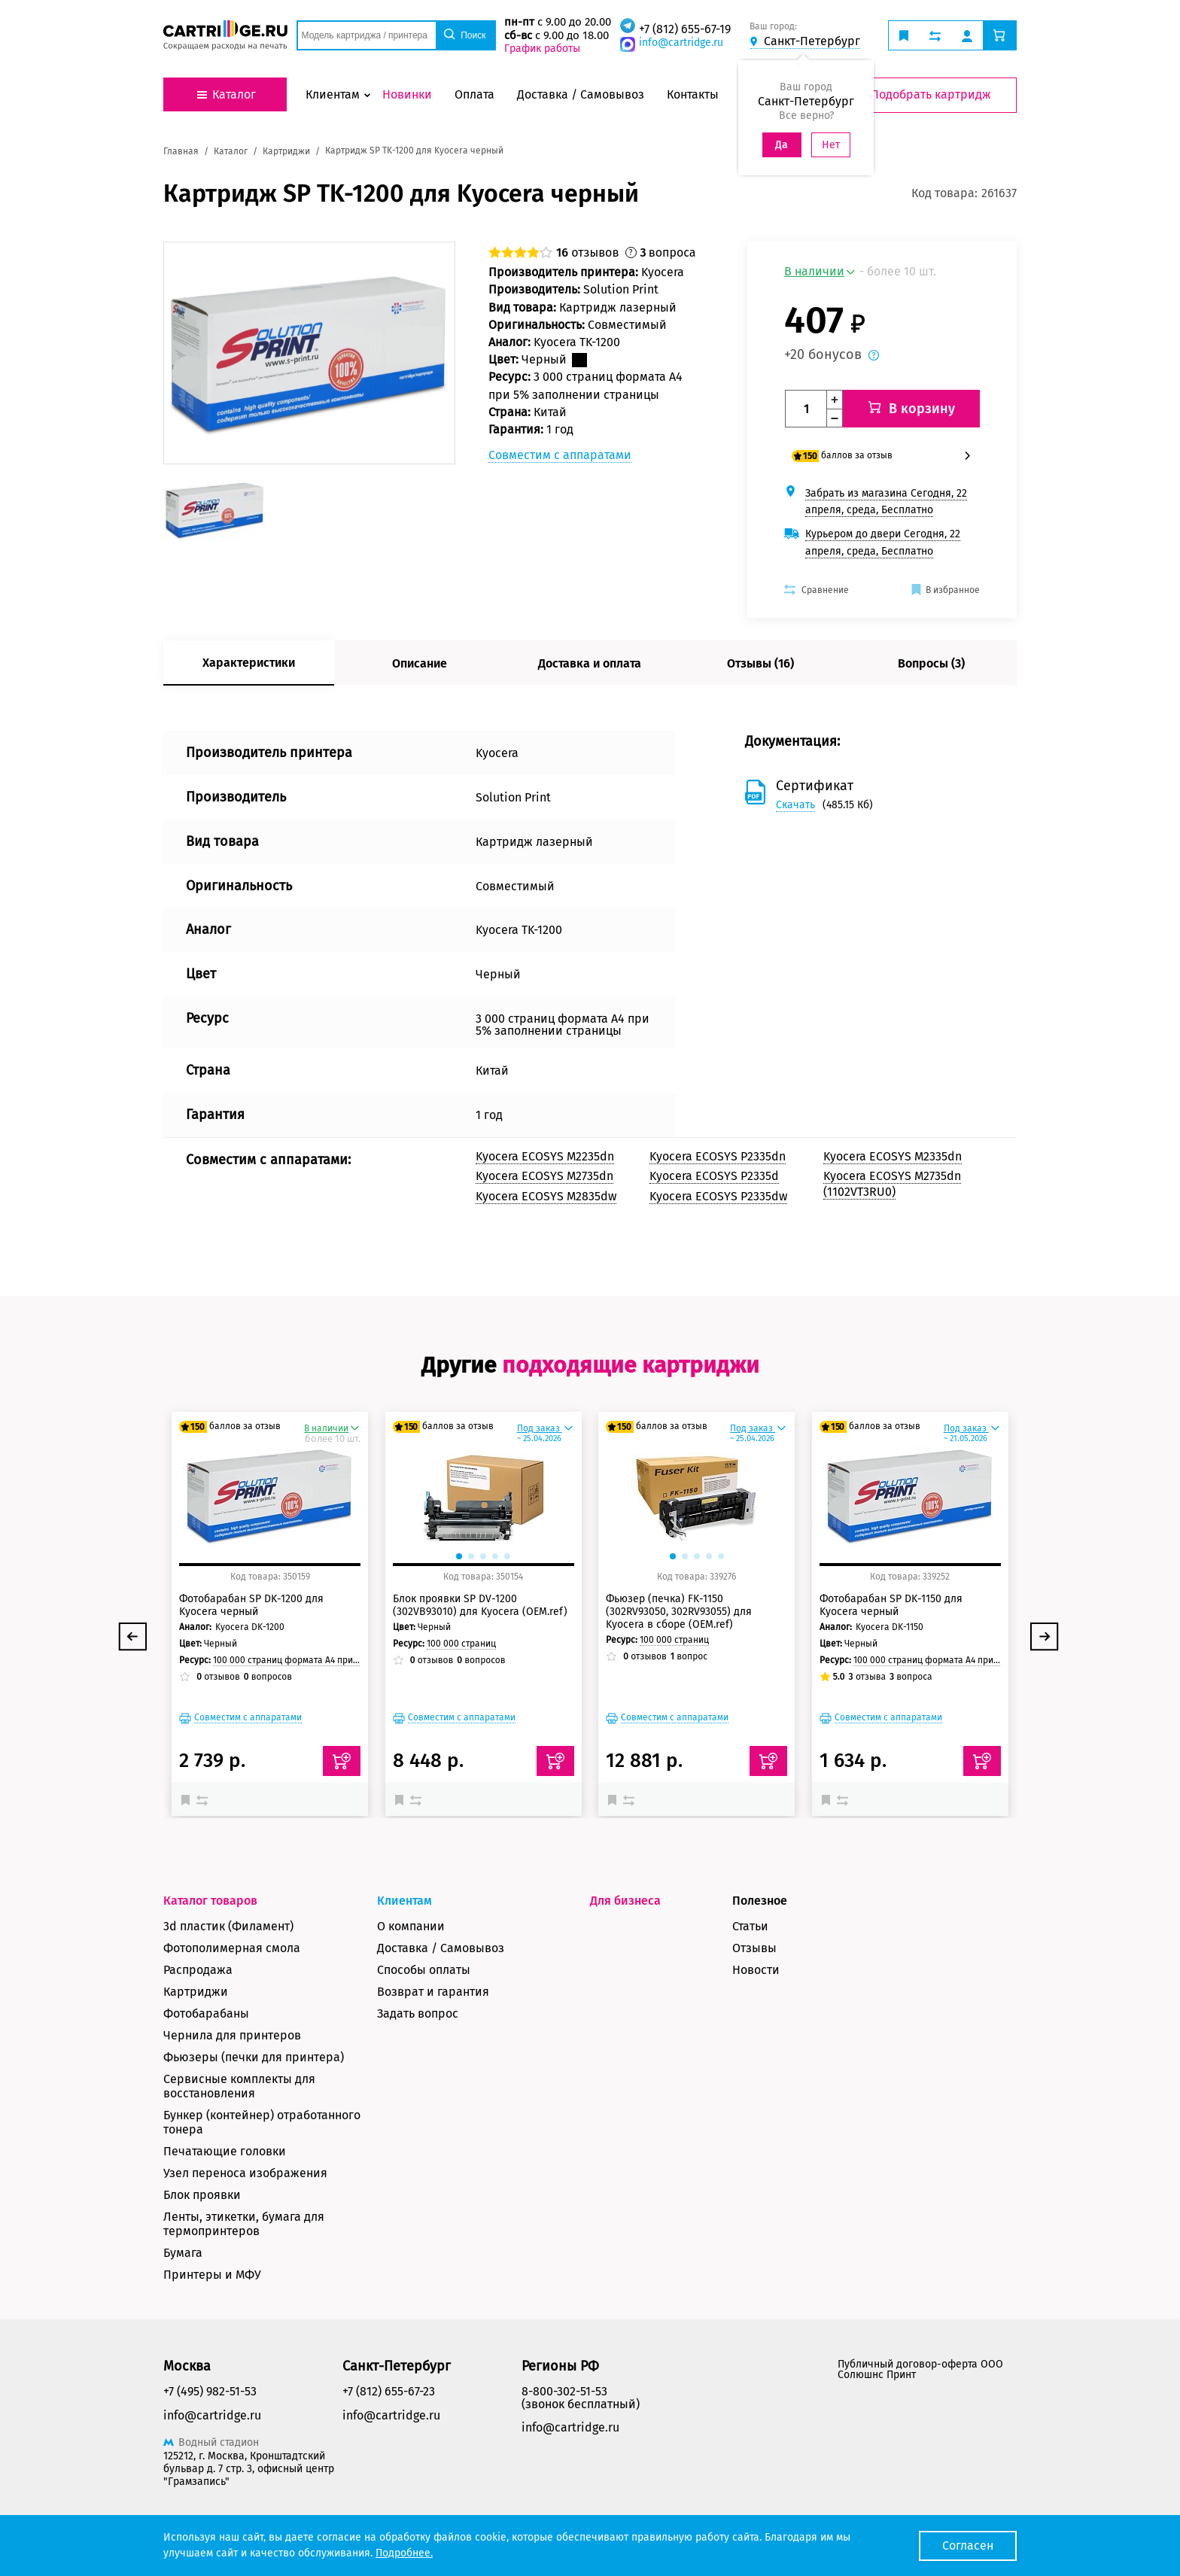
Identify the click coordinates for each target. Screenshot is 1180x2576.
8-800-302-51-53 (564, 2391)
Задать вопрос (417, 2013)
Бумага (182, 2253)
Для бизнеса (625, 1900)
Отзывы (754, 1948)
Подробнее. (404, 2553)
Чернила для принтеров (232, 2035)
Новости (756, 1970)
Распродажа (198, 1970)
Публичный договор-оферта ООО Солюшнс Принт (920, 2369)
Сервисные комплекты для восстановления (239, 2086)
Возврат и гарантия (433, 1991)
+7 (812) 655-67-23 (388, 2391)
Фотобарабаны (206, 2013)
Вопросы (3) (931, 663)
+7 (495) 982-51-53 (210, 2391)
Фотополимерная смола (231, 1948)
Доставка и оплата (589, 663)
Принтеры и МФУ (212, 2274)
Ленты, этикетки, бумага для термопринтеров (243, 2224)
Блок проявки (202, 2195)
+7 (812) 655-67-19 (685, 29)
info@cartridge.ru (681, 42)
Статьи (750, 1926)
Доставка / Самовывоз (440, 1948)
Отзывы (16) (760, 663)
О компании (411, 1926)
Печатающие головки (224, 2151)
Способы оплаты (423, 1970)
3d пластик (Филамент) (228, 1926)
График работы (542, 48)
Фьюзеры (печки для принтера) (253, 2057)
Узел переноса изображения (245, 2173)
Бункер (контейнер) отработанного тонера (261, 2122)
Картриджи (195, 1991)
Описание (419, 663)
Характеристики (248, 662)
